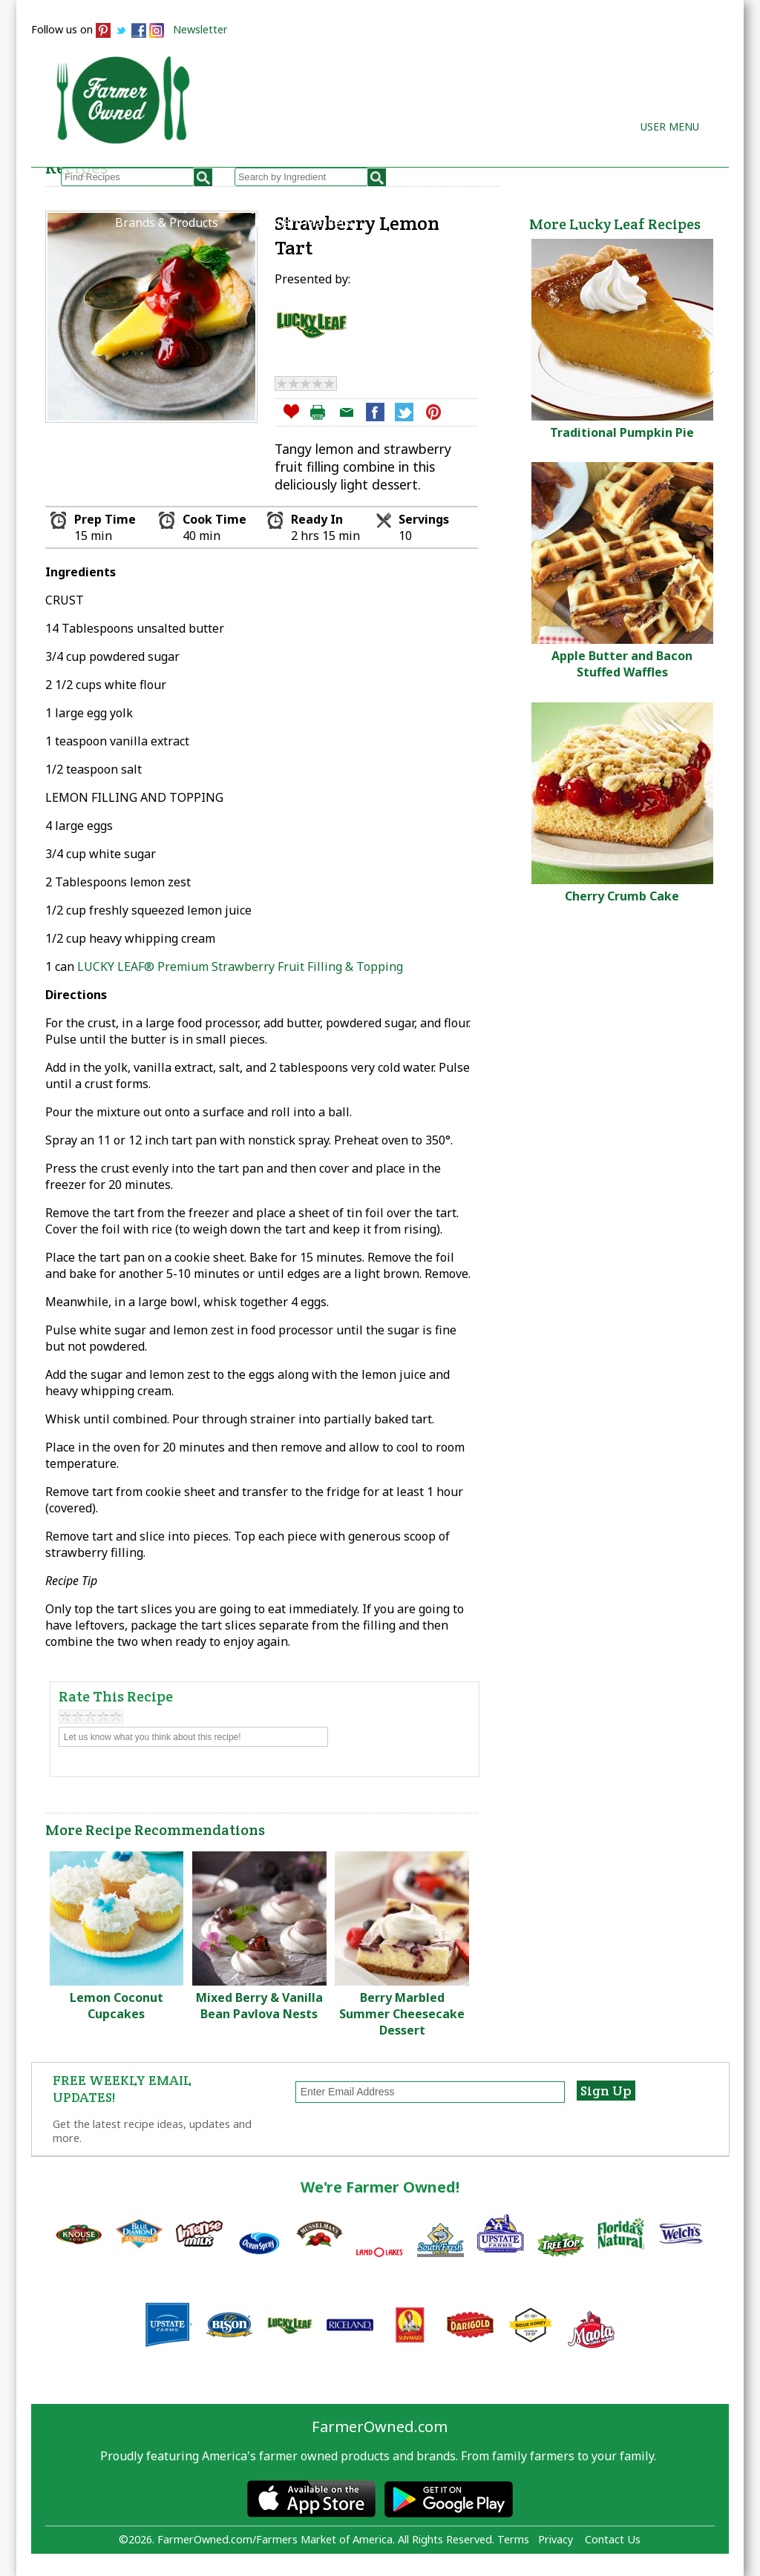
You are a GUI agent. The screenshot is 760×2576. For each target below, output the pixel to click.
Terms (513, 2539)
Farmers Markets (303, 222)
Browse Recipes (159, 206)
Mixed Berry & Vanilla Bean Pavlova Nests (259, 2005)
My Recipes (272, 206)
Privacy (555, 2539)
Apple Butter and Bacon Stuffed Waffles (621, 664)
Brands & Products (166, 222)
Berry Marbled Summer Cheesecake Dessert (402, 2013)
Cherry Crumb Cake (622, 896)
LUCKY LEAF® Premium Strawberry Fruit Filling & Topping (240, 966)
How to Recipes (383, 206)
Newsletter (200, 29)
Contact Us (613, 2539)
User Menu (670, 126)
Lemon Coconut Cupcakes (116, 2005)
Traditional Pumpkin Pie (622, 432)
